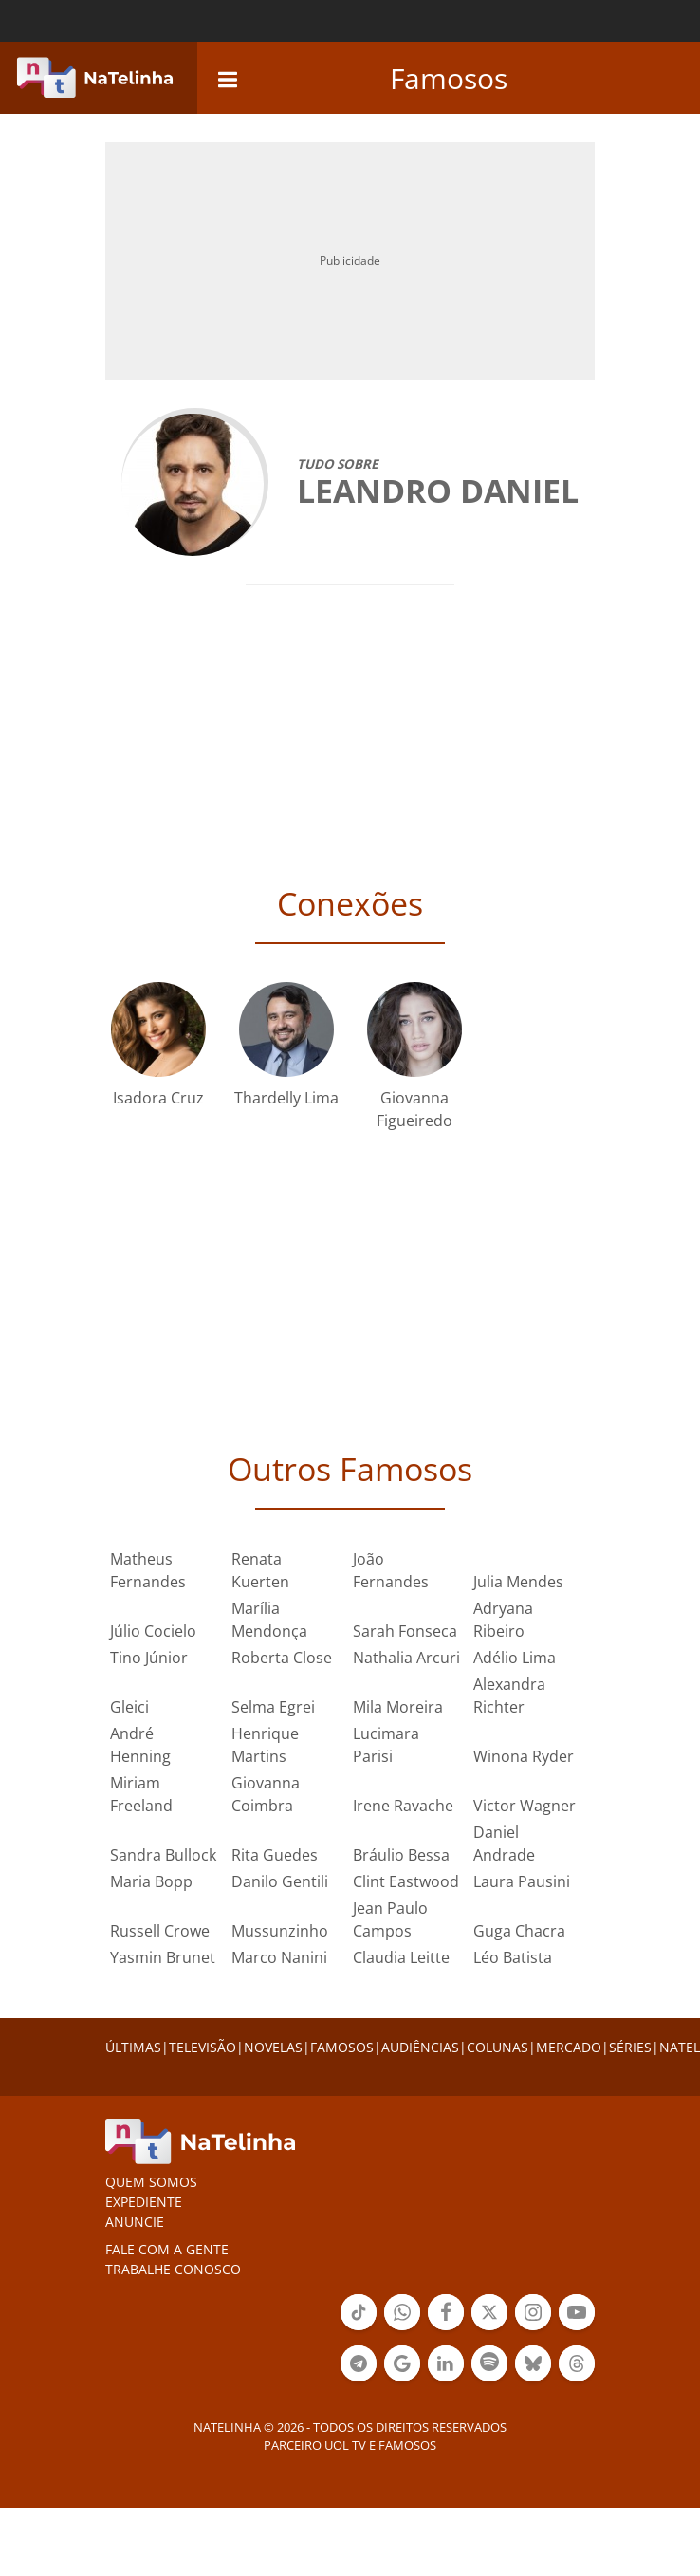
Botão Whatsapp (402, 2314)
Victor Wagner (524, 1805)
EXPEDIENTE (143, 2202)
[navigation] (227, 77)
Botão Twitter (489, 2314)
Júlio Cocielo (153, 1631)
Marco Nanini (279, 1957)
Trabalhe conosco (173, 2269)
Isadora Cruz (158, 1097)
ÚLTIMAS (133, 2047)
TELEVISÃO (202, 2047)
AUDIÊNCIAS (420, 2047)
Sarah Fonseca (405, 1631)
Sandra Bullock (163, 1854)
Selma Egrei (273, 1706)
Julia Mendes (518, 1581)
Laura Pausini (521, 1881)
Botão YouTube (577, 2314)
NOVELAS (273, 2047)
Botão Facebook (446, 2314)
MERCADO (568, 2047)
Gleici (129, 1706)
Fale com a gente (167, 2249)
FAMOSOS (342, 2047)
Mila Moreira (398, 1706)
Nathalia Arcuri (406, 1657)
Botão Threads (577, 2365)
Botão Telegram (359, 2365)
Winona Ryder (523, 1756)
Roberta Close (281, 1657)
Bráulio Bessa (401, 1854)
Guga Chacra (519, 1930)
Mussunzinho (279, 1930)
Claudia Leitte (401, 1957)
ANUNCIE (134, 2222)
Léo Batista (512, 1957)
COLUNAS (497, 2047)
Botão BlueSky (533, 2365)
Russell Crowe (160, 1930)
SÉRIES (630, 2047)
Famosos (448, 78)
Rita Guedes (274, 1854)
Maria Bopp (151, 1881)
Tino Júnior (149, 1657)
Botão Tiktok (359, 2314)
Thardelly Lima (286, 1097)
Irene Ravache (403, 1805)
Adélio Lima (514, 1657)
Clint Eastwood (406, 1881)
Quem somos (151, 2182)
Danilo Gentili (279, 1881)
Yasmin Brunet (162, 1957)
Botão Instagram (533, 2314)
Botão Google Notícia (402, 2365)
